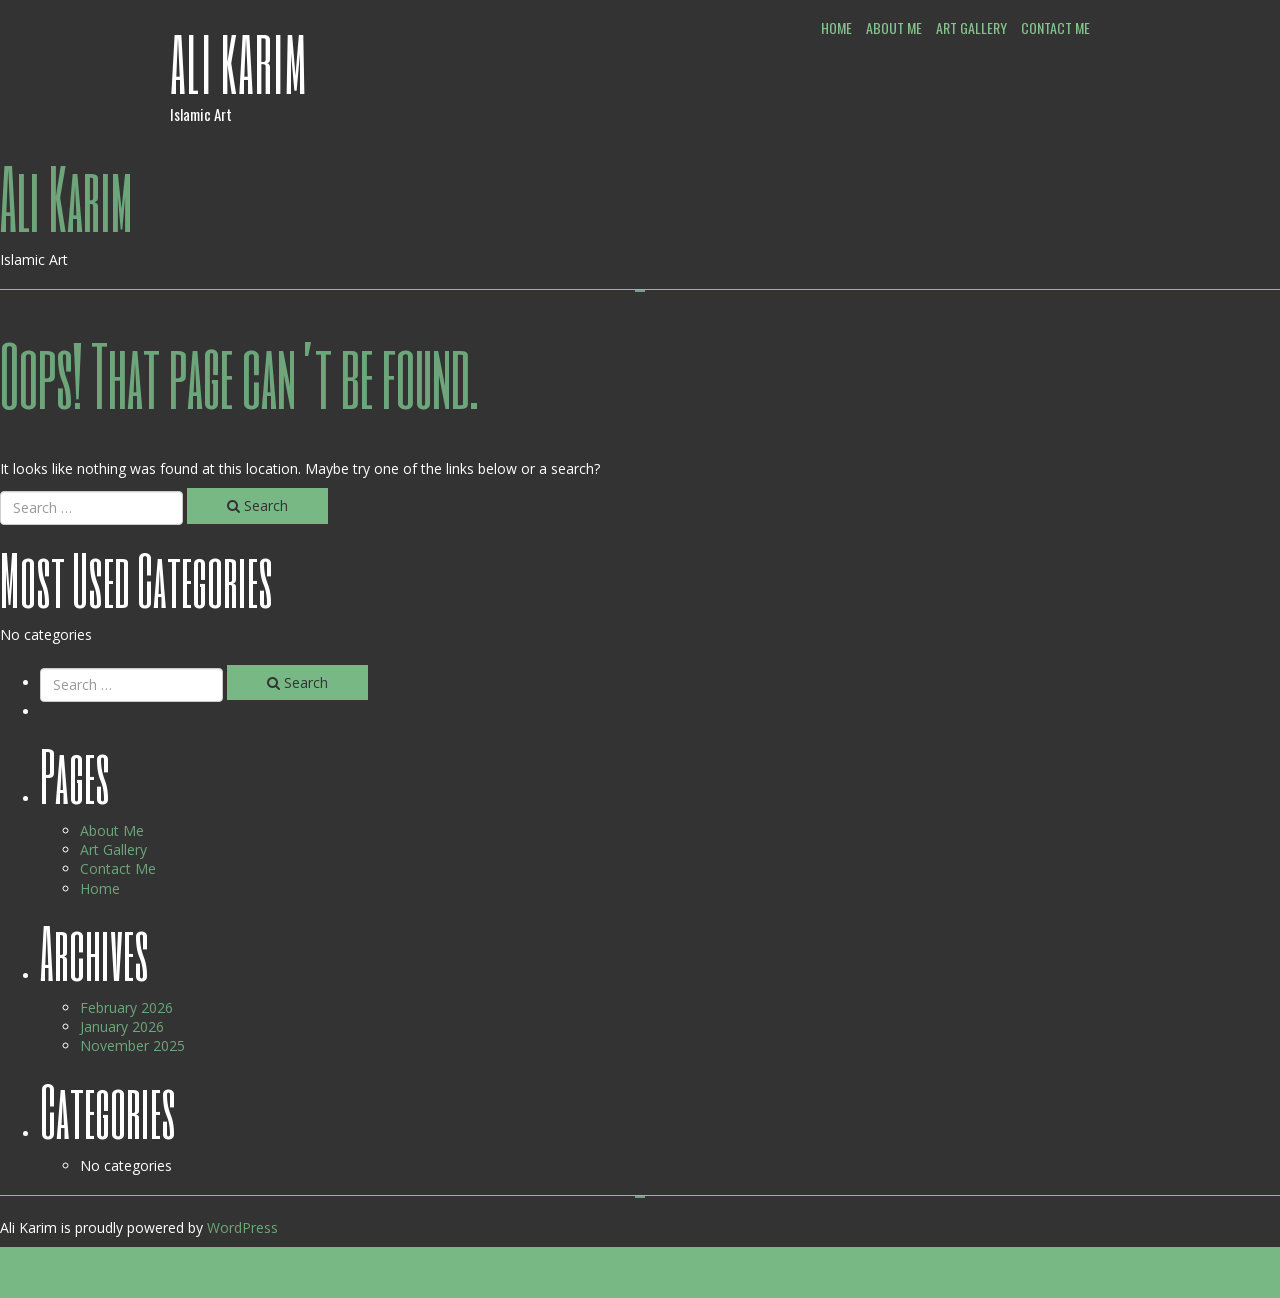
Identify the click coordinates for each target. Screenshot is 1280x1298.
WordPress (242, 1227)
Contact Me (1055, 27)
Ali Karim (239, 63)
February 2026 (126, 1007)
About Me (894, 27)
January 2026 (122, 1026)
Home (836, 27)
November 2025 (132, 1045)
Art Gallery (971, 27)
